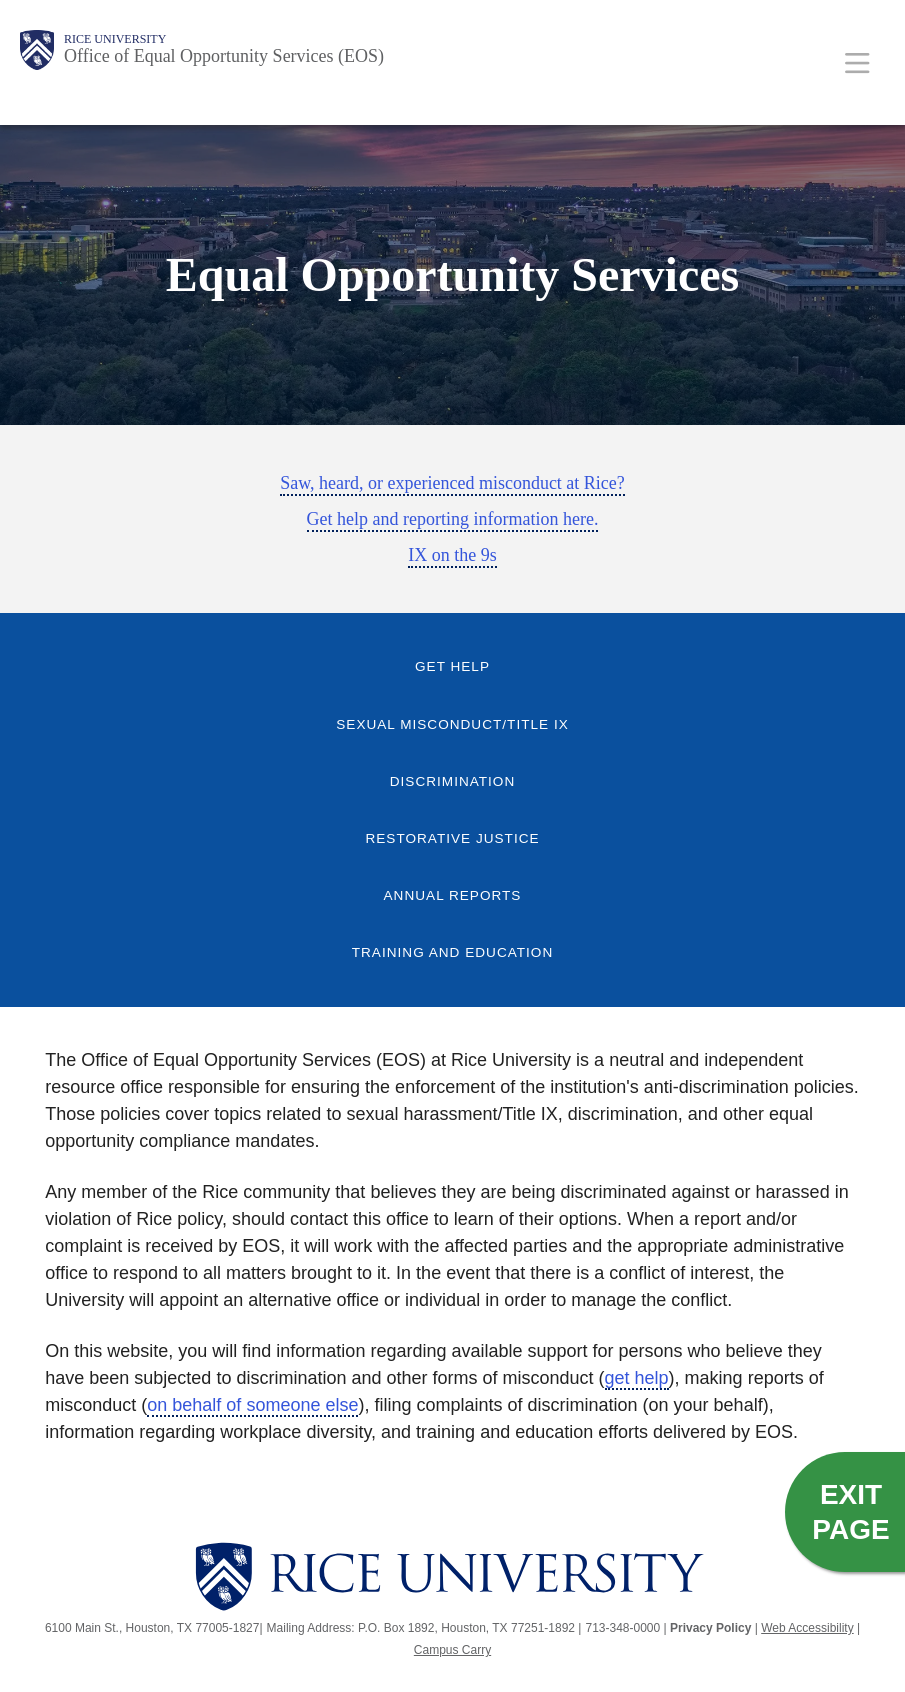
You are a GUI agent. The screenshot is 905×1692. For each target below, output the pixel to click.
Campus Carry (452, 1650)
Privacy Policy (710, 1628)
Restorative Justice (452, 838)
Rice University (115, 39)
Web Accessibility (807, 1628)
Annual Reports (453, 895)
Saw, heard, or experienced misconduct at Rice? (452, 483)
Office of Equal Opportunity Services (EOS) (224, 56)
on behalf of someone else (252, 1405)
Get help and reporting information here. (453, 519)
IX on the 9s (452, 555)
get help (637, 1378)
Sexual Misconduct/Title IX (452, 724)
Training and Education (453, 952)
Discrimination (453, 781)
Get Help (452, 666)
